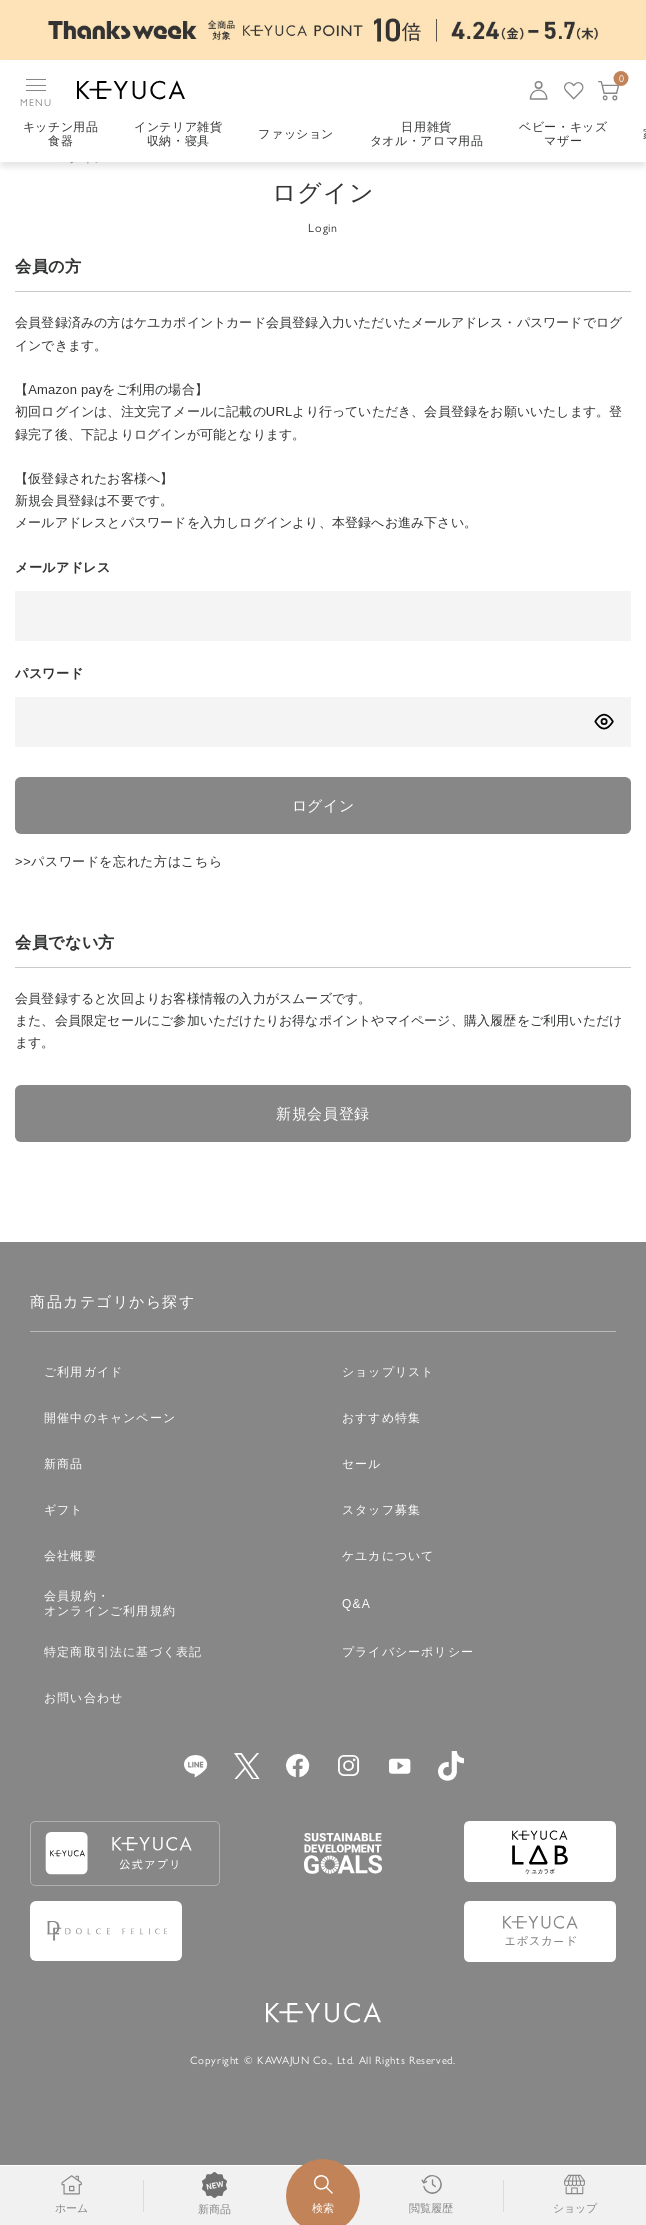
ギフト (64, 1543)
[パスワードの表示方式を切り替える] (603, 749)
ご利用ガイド (83, 1405)
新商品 (64, 1497)
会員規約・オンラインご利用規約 (110, 1636)
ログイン (323, 834)
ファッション (297, 135)
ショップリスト (388, 1405)
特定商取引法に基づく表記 (123, 1685)
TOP (28, 186)
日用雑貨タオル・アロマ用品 (428, 135)
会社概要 (70, 1589)
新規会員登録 (323, 1144)
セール (362, 1497)
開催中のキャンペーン (110, 1451)
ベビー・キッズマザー (565, 135)
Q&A (356, 1637)
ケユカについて (388, 1589)
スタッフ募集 (381, 1543)
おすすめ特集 (381, 1451)
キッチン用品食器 (61, 135)
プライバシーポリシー (408, 1685)
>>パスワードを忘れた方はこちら (119, 892)
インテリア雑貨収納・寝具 (179, 135)
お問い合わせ (83, 1731)
